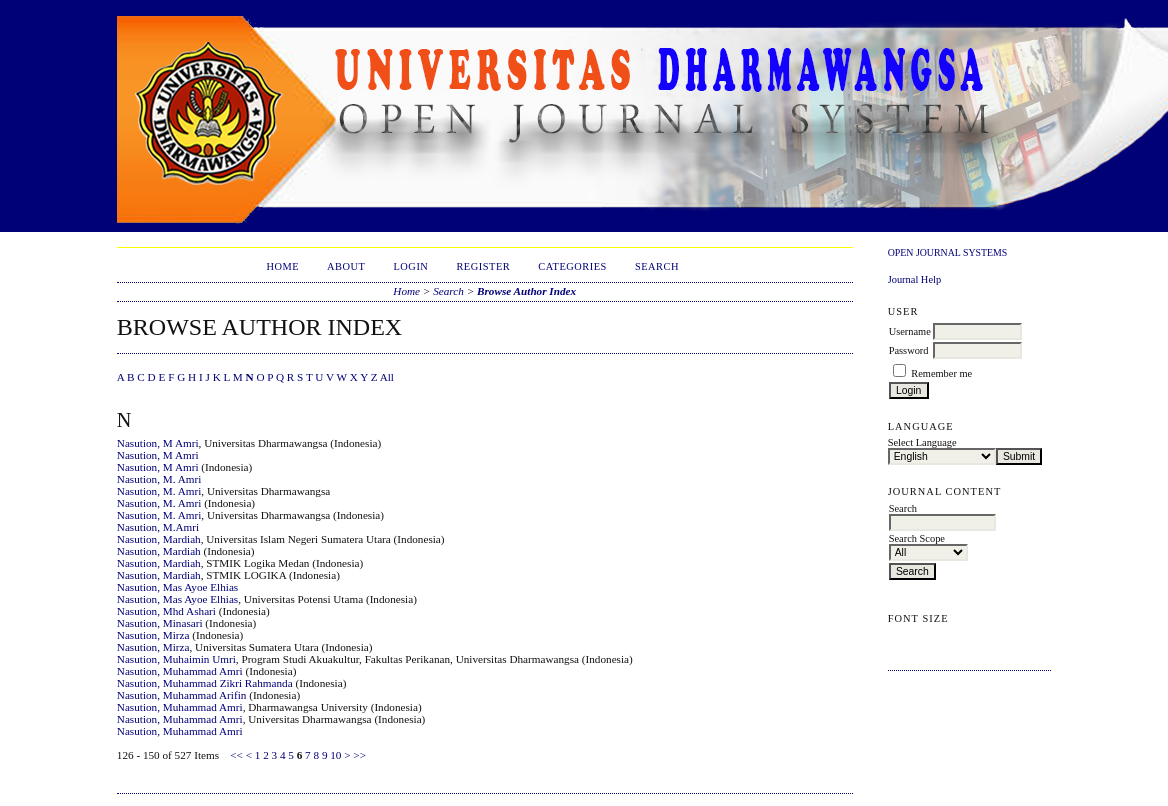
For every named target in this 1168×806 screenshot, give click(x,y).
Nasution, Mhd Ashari (166, 611)
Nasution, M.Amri (158, 527)
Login (410, 266)
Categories (572, 266)
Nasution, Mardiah (159, 539)
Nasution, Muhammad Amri (180, 671)
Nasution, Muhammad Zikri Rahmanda (205, 683)
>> (359, 755)
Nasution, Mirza (153, 635)
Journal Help (914, 279)
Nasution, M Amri (158, 443)
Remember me (941, 373)
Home (282, 266)
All (387, 377)
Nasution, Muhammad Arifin (182, 695)
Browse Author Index (526, 291)
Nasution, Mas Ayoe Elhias (177, 587)
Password (909, 350)
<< (236, 755)
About (346, 266)
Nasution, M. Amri (159, 479)
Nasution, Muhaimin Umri (176, 659)
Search (657, 266)
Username (910, 331)
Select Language (922, 442)
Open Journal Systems (948, 252)
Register (483, 266)
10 (335, 755)
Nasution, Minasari (160, 623)
